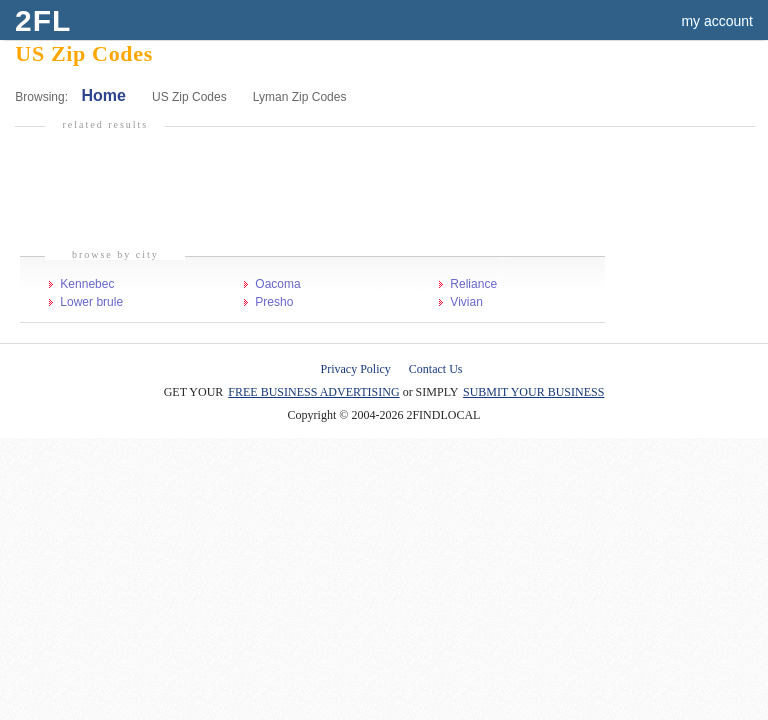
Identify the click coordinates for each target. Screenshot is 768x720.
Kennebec (87, 284)
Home (103, 95)
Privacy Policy (356, 369)
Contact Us (436, 369)
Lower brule (91, 302)
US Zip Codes (189, 97)
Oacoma (277, 284)
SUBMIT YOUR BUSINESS (533, 392)
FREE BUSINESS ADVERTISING (313, 392)
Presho (274, 302)
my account (717, 21)
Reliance (473, 284)
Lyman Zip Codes (300, 97)
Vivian (466, 302)
